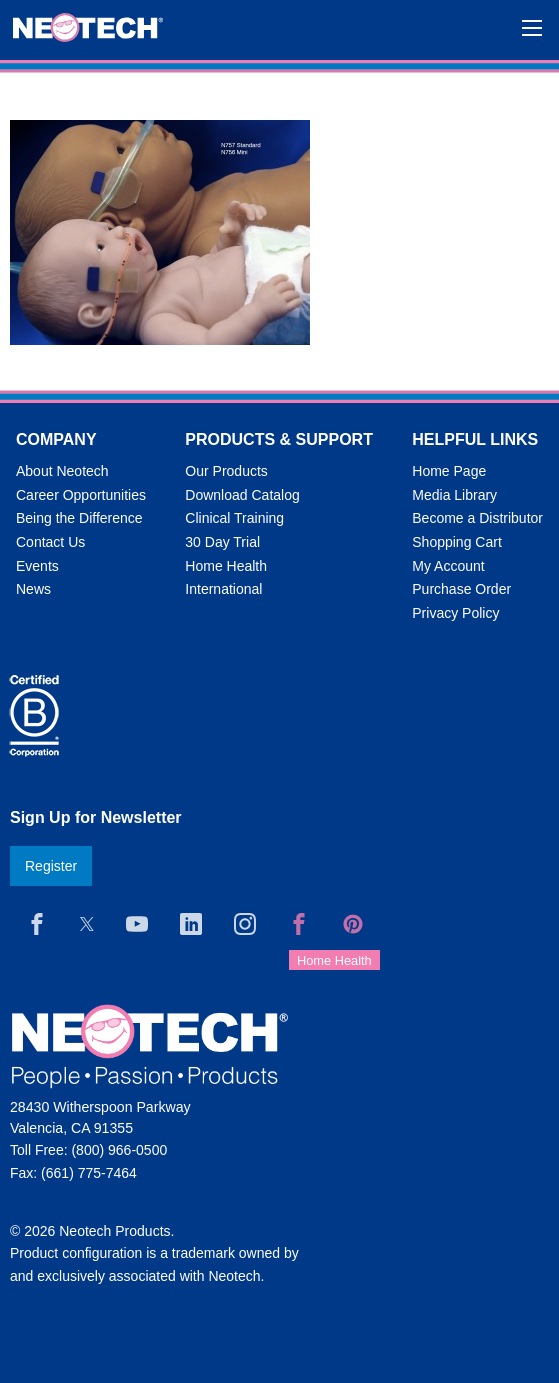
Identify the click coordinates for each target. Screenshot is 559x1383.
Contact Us (50, 542)
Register (51, 866)
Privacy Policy (455, 613)
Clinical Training (234, 518)
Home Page (449, 471)
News (33, 589)
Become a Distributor (477, 518)
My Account (448, 566)
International (223, 589)
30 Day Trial (222, 542)
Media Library (454, 495)
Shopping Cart (457, 542)
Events (37, 566)
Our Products (226, 471)
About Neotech (62, 471)
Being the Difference (79, 518)
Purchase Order (461, 589)
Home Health (226, 566)
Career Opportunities (81, 495)
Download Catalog (242, 495)
